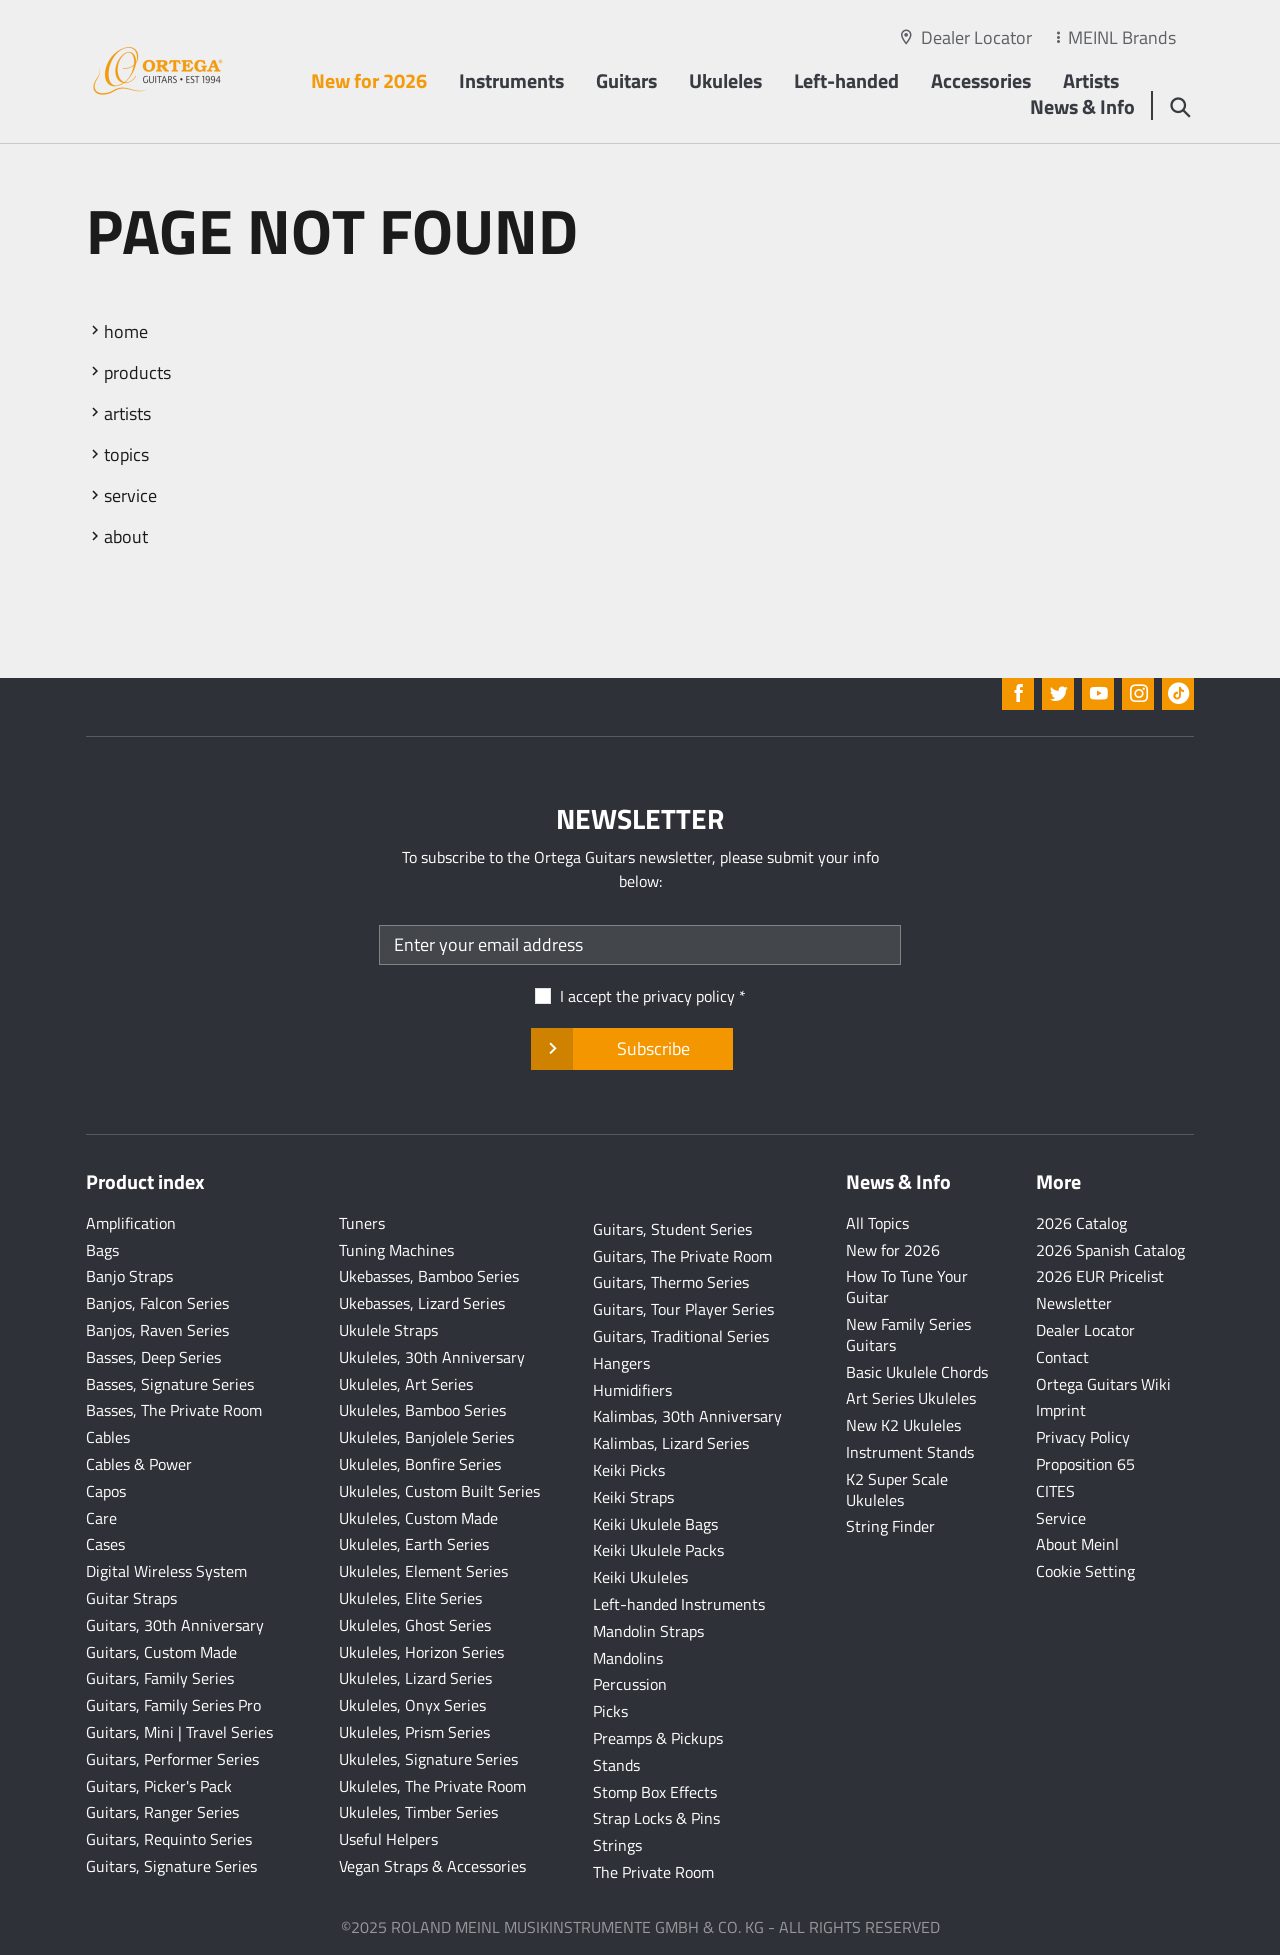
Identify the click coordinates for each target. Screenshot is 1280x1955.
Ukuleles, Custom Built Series (439, 1491)
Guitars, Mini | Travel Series (179, 1732)
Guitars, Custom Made (161, 1652)
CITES (1055, 1491)
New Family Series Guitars (908, 1334)
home (126, 331)
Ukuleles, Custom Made (418, 1518)
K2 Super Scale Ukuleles (897, 1489)
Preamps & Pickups (658, 1738)
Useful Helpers (388, 1839)
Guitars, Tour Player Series (683, 1309)
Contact (1062, 1357)
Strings (617, 1845)
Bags (102, 1250)
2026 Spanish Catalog (1110, 1250)
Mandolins (628, 1658)
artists (127, 413)
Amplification (131, 1223)
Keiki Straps (633, 1497)
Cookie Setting (1085, 1571)
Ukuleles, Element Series (423, 1571)
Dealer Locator (976, 37)
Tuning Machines (396, 1250)
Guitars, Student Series (672, 1229)
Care (101, 1518)
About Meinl (1077, 1544)
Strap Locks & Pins (656, 1818)
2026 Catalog (1081, 1223)
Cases (105, 1544)
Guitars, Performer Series (172, 1759)
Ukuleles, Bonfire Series (420, 1464)
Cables (108, 1437)
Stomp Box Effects (655, 1792)
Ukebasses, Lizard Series (422, 1303)
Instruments (511, 80)
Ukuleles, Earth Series (414, 1544)
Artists (1091, 80)
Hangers (621, 1363)
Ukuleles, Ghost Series (415, 1625)
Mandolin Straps (648, 1631)
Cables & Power (139, 1464)
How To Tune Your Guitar (907, 1286)
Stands (616, 1765)
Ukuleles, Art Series (406, 1384)
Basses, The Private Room (174, 1410)
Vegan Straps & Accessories (432, 1866)
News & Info (1082, 106)
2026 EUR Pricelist (1100, 1276)
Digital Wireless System (166, 1571)
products (137, 372)
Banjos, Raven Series (157, 1330)
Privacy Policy (1083, 1437)
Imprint (1061, 1410)
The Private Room (653, 1872)
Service (1061, 1518)
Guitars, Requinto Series (169, 1839)
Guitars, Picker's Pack (159, 1786)
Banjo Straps (129, 1276)
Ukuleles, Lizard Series (415, 1678)
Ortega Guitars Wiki (1103, 1384)
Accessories (981, 80)
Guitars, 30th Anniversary (175, 1625)
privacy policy (689, 996)
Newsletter (1074, 1303)
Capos (106, 1491)
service (130, 495)
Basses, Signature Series (170, 1384)
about (126, 536)
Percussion (630, 1684)
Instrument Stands (910, 1452)
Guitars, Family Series (160, 1678)
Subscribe (631, 1049)
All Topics (877, 1223)
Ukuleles (725, 80)
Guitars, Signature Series (171, 1866)
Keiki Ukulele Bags (655, 1524)
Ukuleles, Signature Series (428, 1759)
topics (126, 454)
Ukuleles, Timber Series (418, 1812)
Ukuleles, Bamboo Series (422, 1410)
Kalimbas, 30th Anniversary (687, 1416)
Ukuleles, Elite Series (410, 1598)
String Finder (890, 1526)
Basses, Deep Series (153, 1357)
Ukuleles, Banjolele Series (426, 1437)
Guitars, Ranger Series (162, 1812)
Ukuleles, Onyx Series (412, 1705)
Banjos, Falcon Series (157, 1303)
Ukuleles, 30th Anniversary (432, 1357)
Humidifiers (632, 1390)
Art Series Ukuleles (911, 1398)
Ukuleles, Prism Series (414, 1732)
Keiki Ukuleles (640, 1577)
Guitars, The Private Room (682, 1256)
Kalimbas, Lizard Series (671, 1443)
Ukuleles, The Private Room (432, 1786)
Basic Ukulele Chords (917, 1372)
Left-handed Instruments (679, 1604)
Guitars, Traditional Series (681, 1336)
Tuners (362, 1223)
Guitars (626, 80)
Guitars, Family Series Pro (173, 1705)
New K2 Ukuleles (903, 1425)
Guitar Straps (131, 1598)
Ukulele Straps (388, 1330)
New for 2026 (369, 80)
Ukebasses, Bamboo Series (429, 1276)
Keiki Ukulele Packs (658, 1550)
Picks (610, 1711)
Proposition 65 (1085, 1464)
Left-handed (846, 80)
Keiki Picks (629, 1470)
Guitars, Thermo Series (671, 1282)
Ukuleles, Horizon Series (421, 1652)
